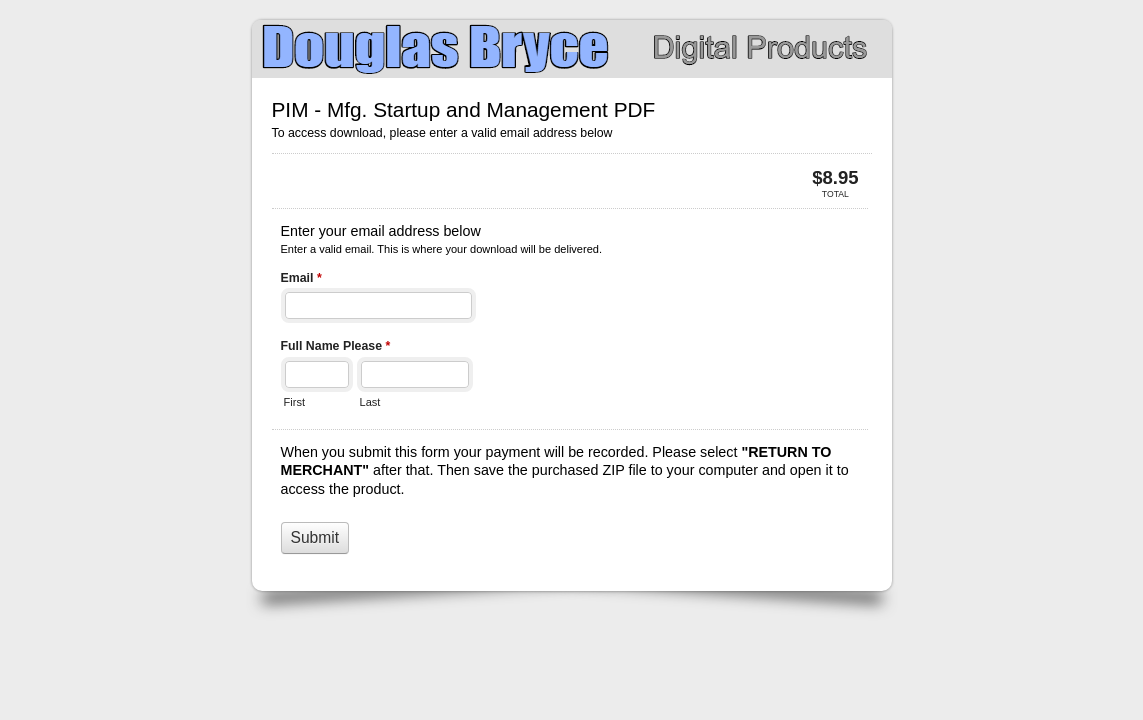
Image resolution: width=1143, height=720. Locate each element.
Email (301, 280)
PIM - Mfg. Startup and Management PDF (572, 49)
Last (370, 402)
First (294, 402)
